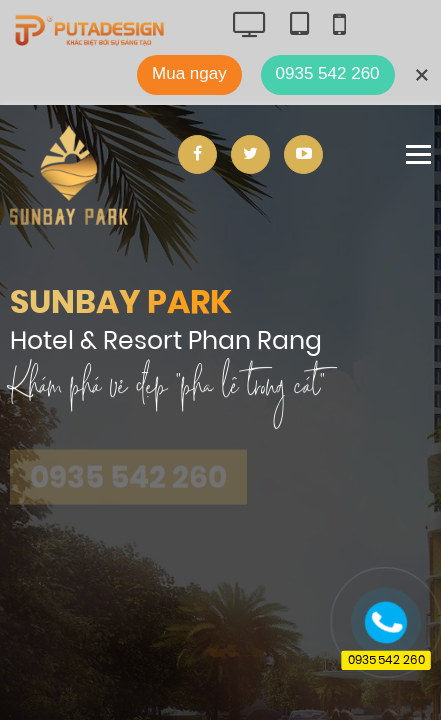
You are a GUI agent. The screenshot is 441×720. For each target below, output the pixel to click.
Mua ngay (189, 73)
